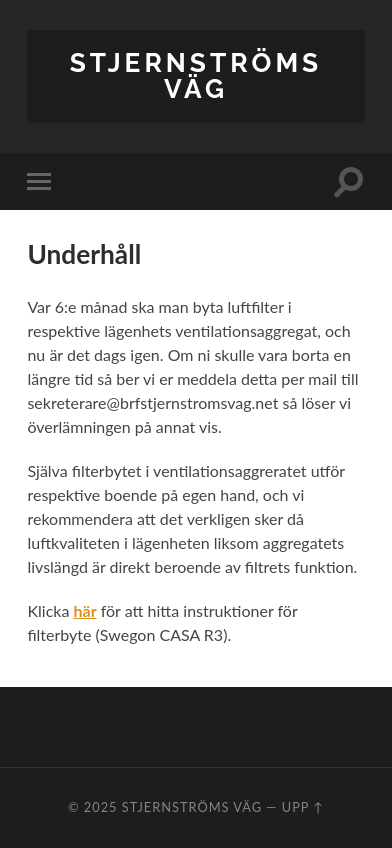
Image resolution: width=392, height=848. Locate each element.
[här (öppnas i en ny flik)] (84, 610)
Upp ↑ (303, 807)
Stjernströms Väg (196, 75)
